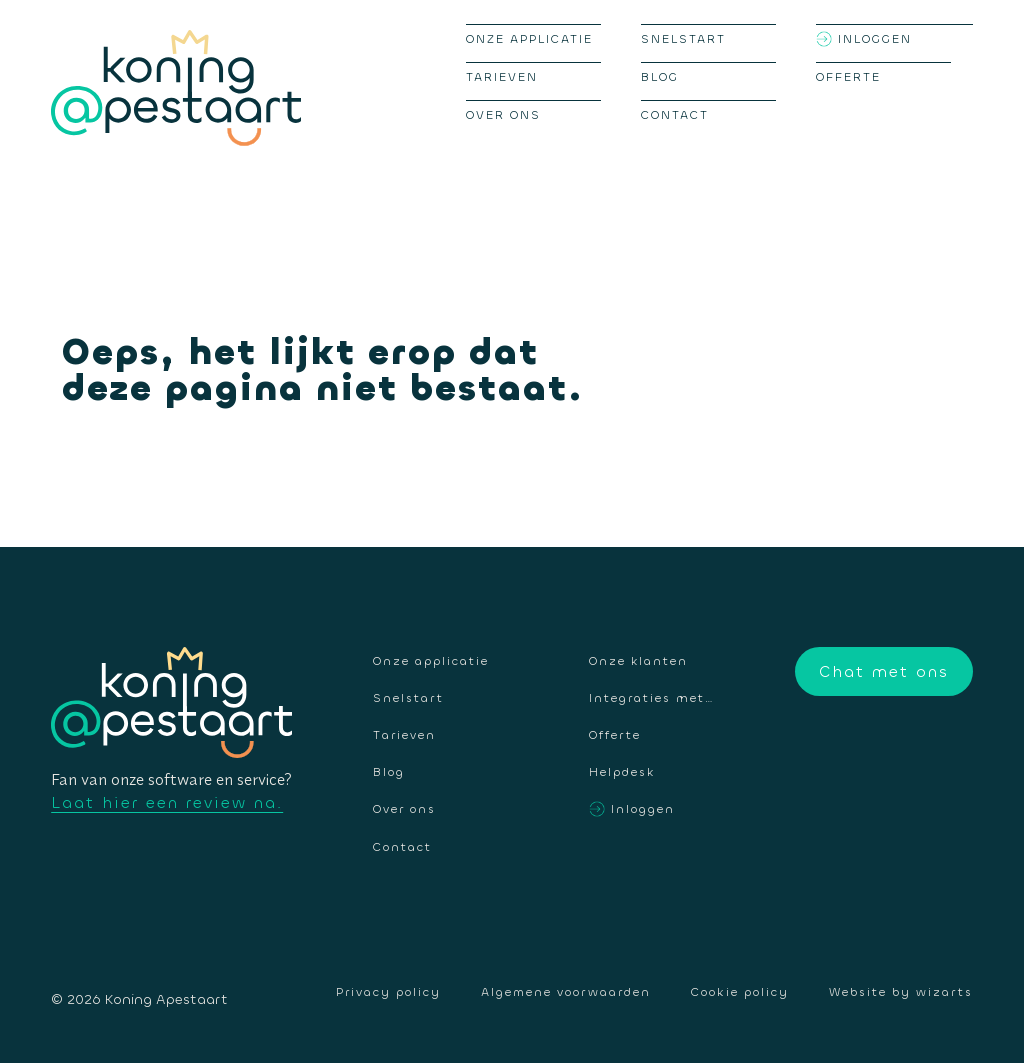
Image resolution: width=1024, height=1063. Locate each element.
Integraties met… (652, 697)
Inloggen (875, 39)
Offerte (848, 77)
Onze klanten (638, 660)
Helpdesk (622, 771)
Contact (675, 115)
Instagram (912, 750)
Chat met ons (884, 671)
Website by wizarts (901, 992)
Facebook (866, 750)
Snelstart (683, 39)
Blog (660, 77)
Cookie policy (740, 992)
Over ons (503, 115)
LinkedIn (958, 750)
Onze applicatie (529, 39)
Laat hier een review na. (167, 802)
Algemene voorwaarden (566, 992)
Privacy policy (388, 992)
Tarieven (502, 77)
